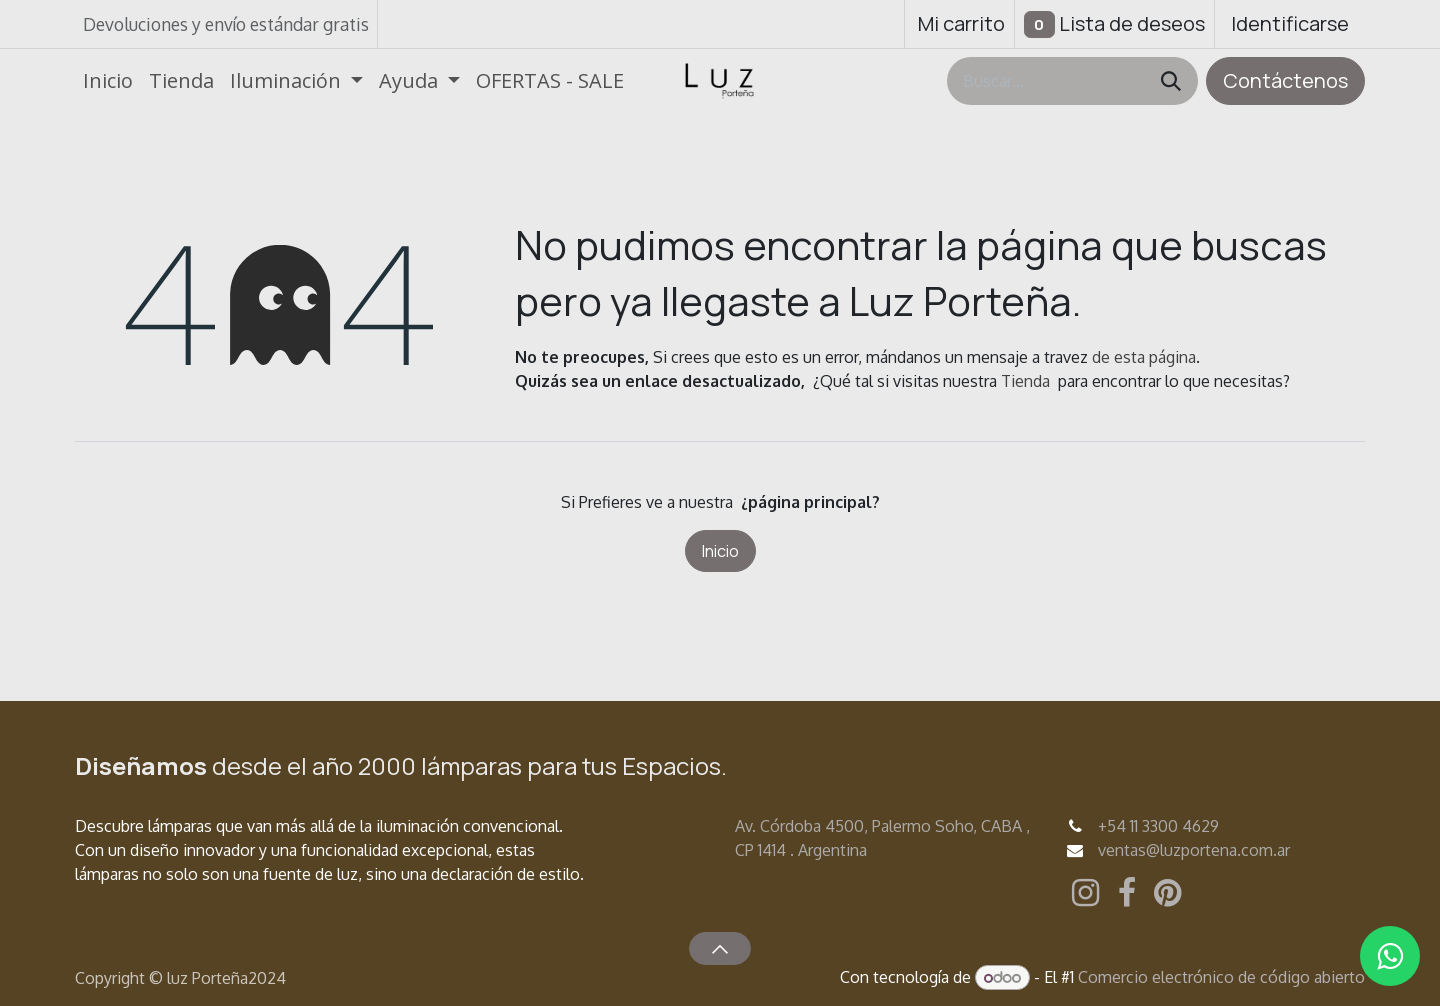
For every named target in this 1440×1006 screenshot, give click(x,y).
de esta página (1144, 357)
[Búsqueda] (1171, 81)
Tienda (1025, 381)
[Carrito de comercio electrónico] (959, 24)
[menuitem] (108, 81)
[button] (719, 948)
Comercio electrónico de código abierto (1221, 977)
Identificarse (1290, 23)
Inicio (720, 551)
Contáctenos (1285, 80)
